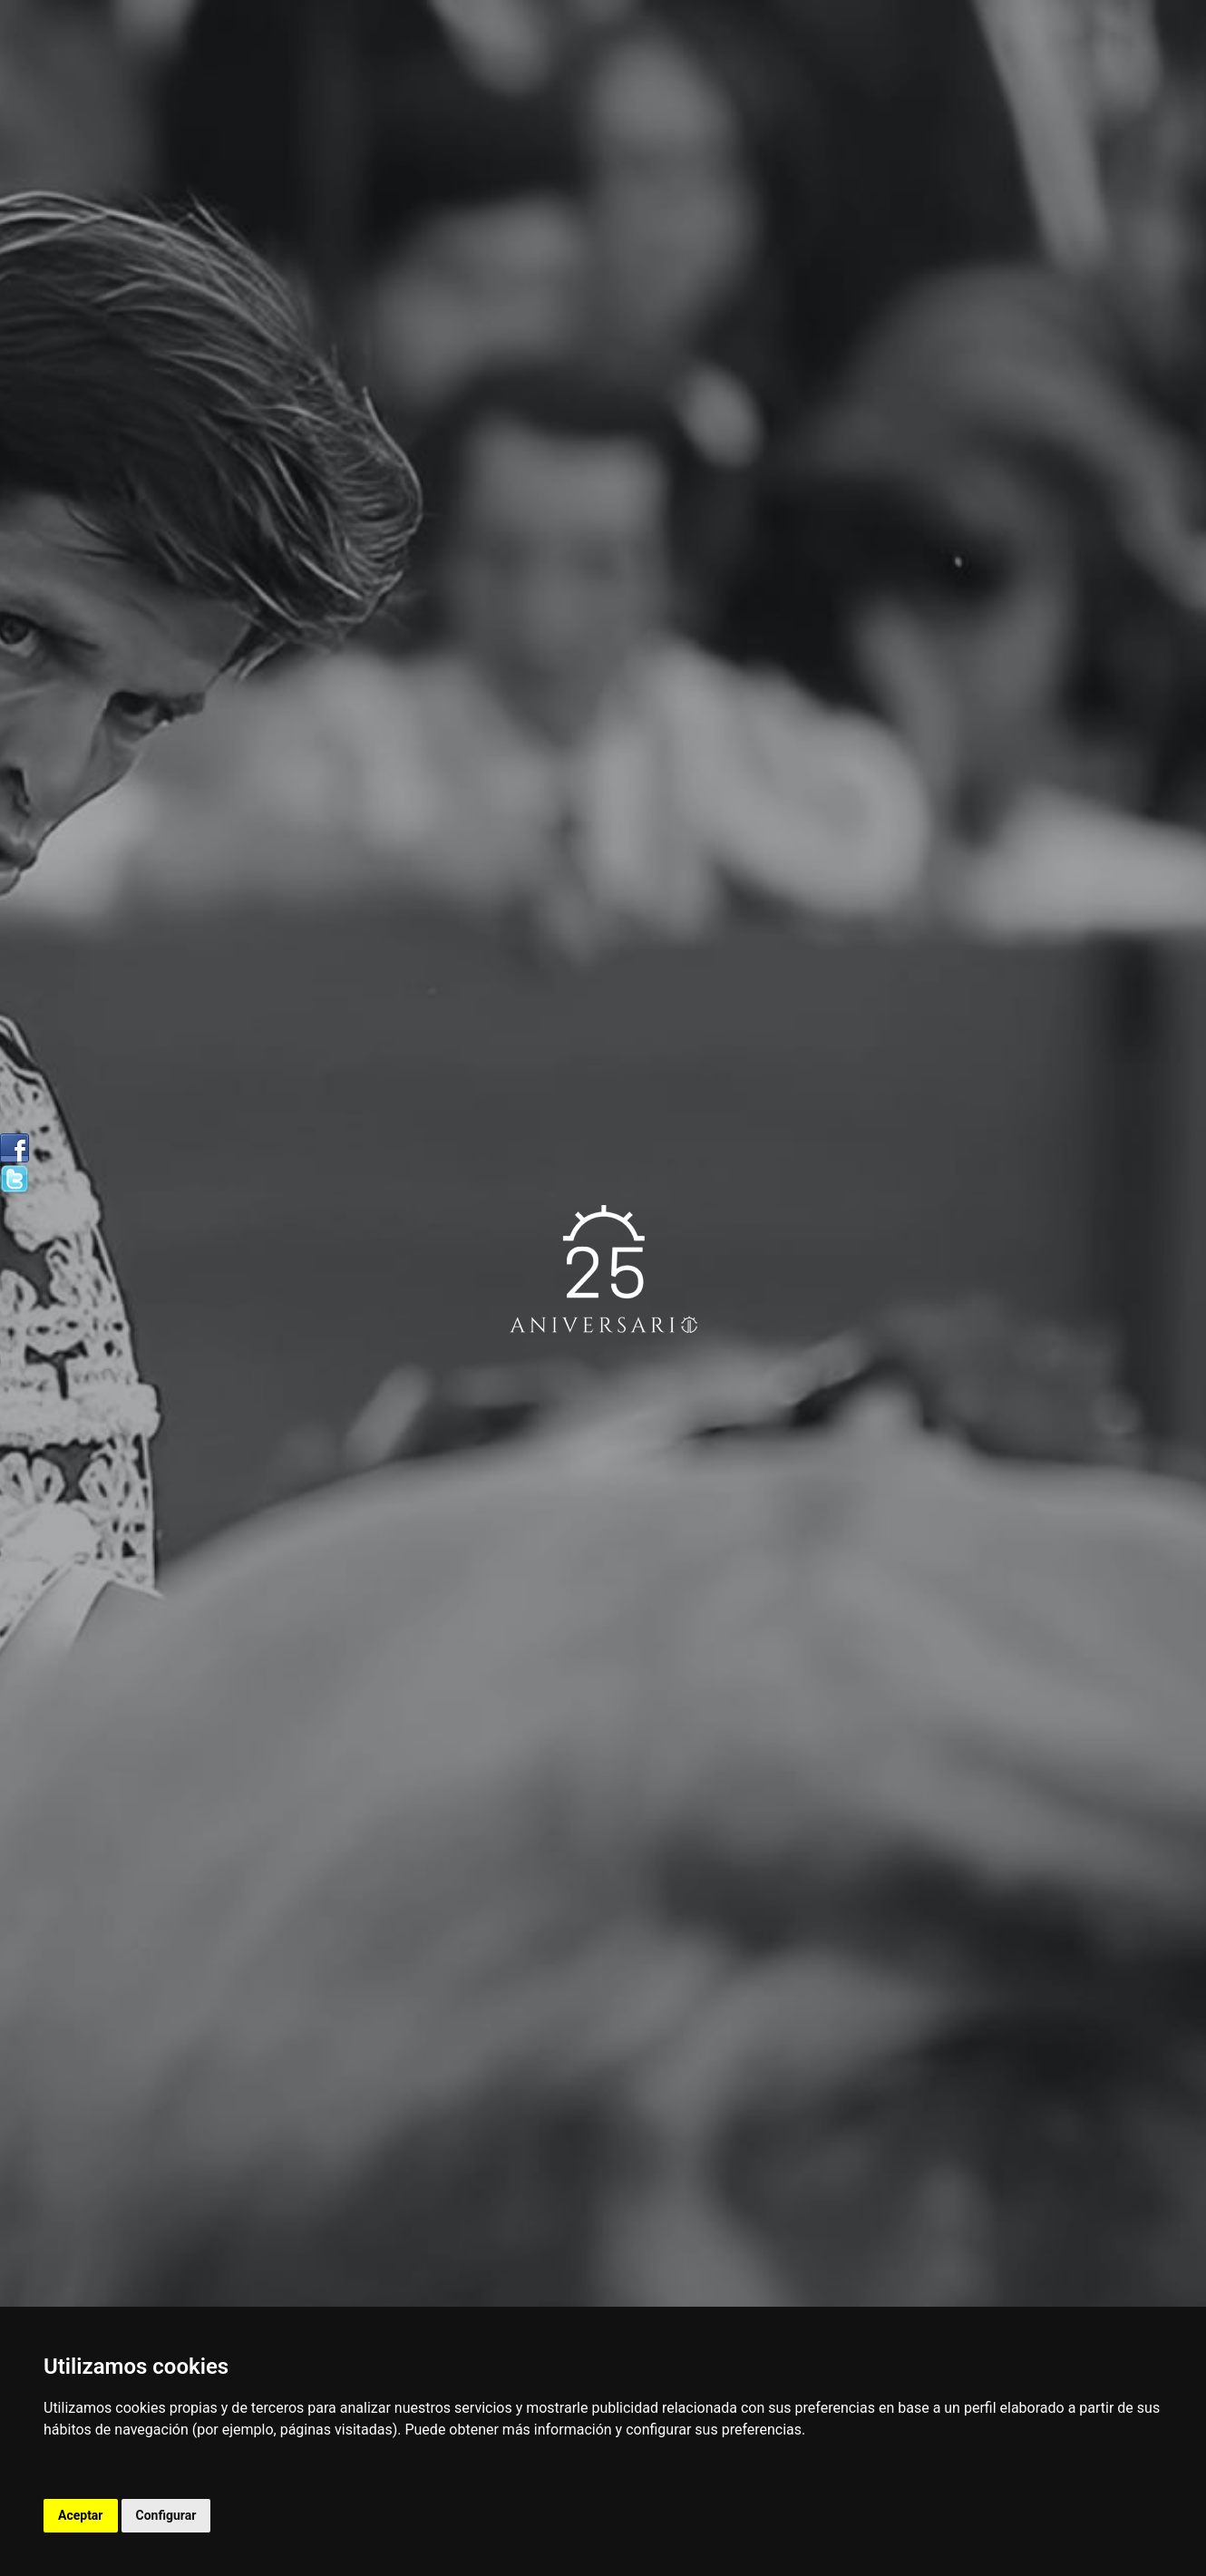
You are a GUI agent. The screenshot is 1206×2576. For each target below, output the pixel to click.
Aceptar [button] (80, 2515)
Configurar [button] (166, 2515)
